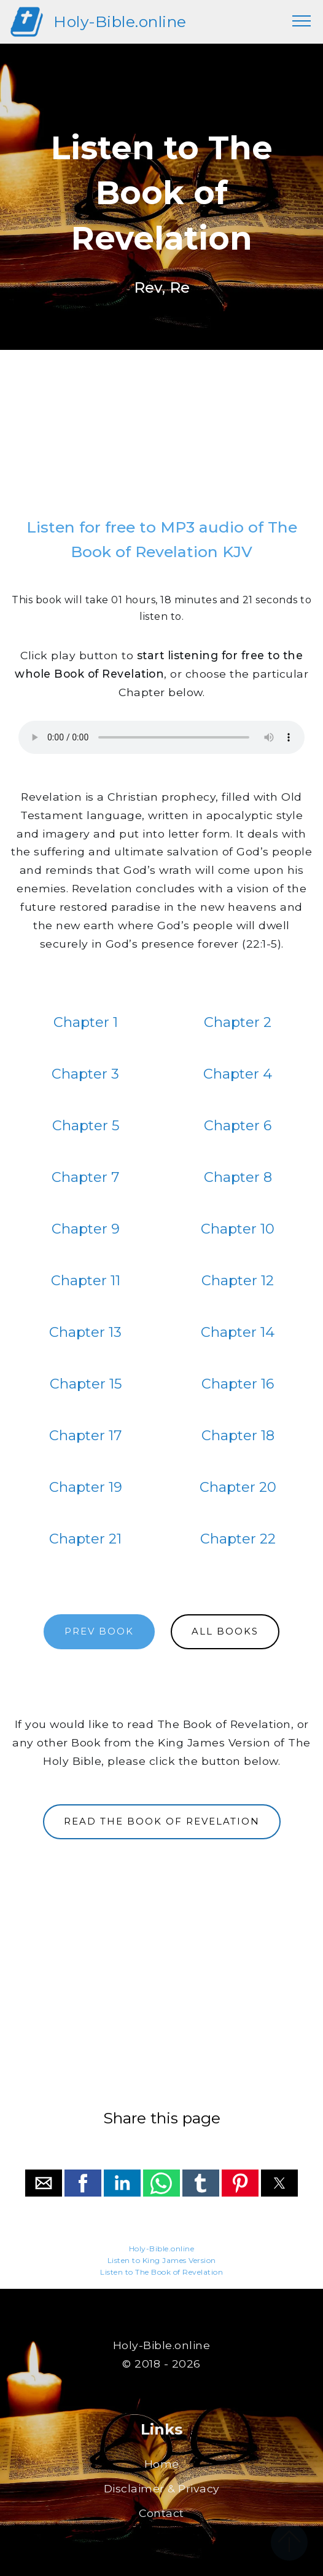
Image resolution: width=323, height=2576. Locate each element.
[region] (161, 438)
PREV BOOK (99, 1631)
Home (161, 2463)
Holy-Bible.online (120, 21)
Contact (161, 2513)
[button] (43, 2183)
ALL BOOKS (225, 1631)
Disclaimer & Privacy (162, 2488)
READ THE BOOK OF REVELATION (162, 1821)
